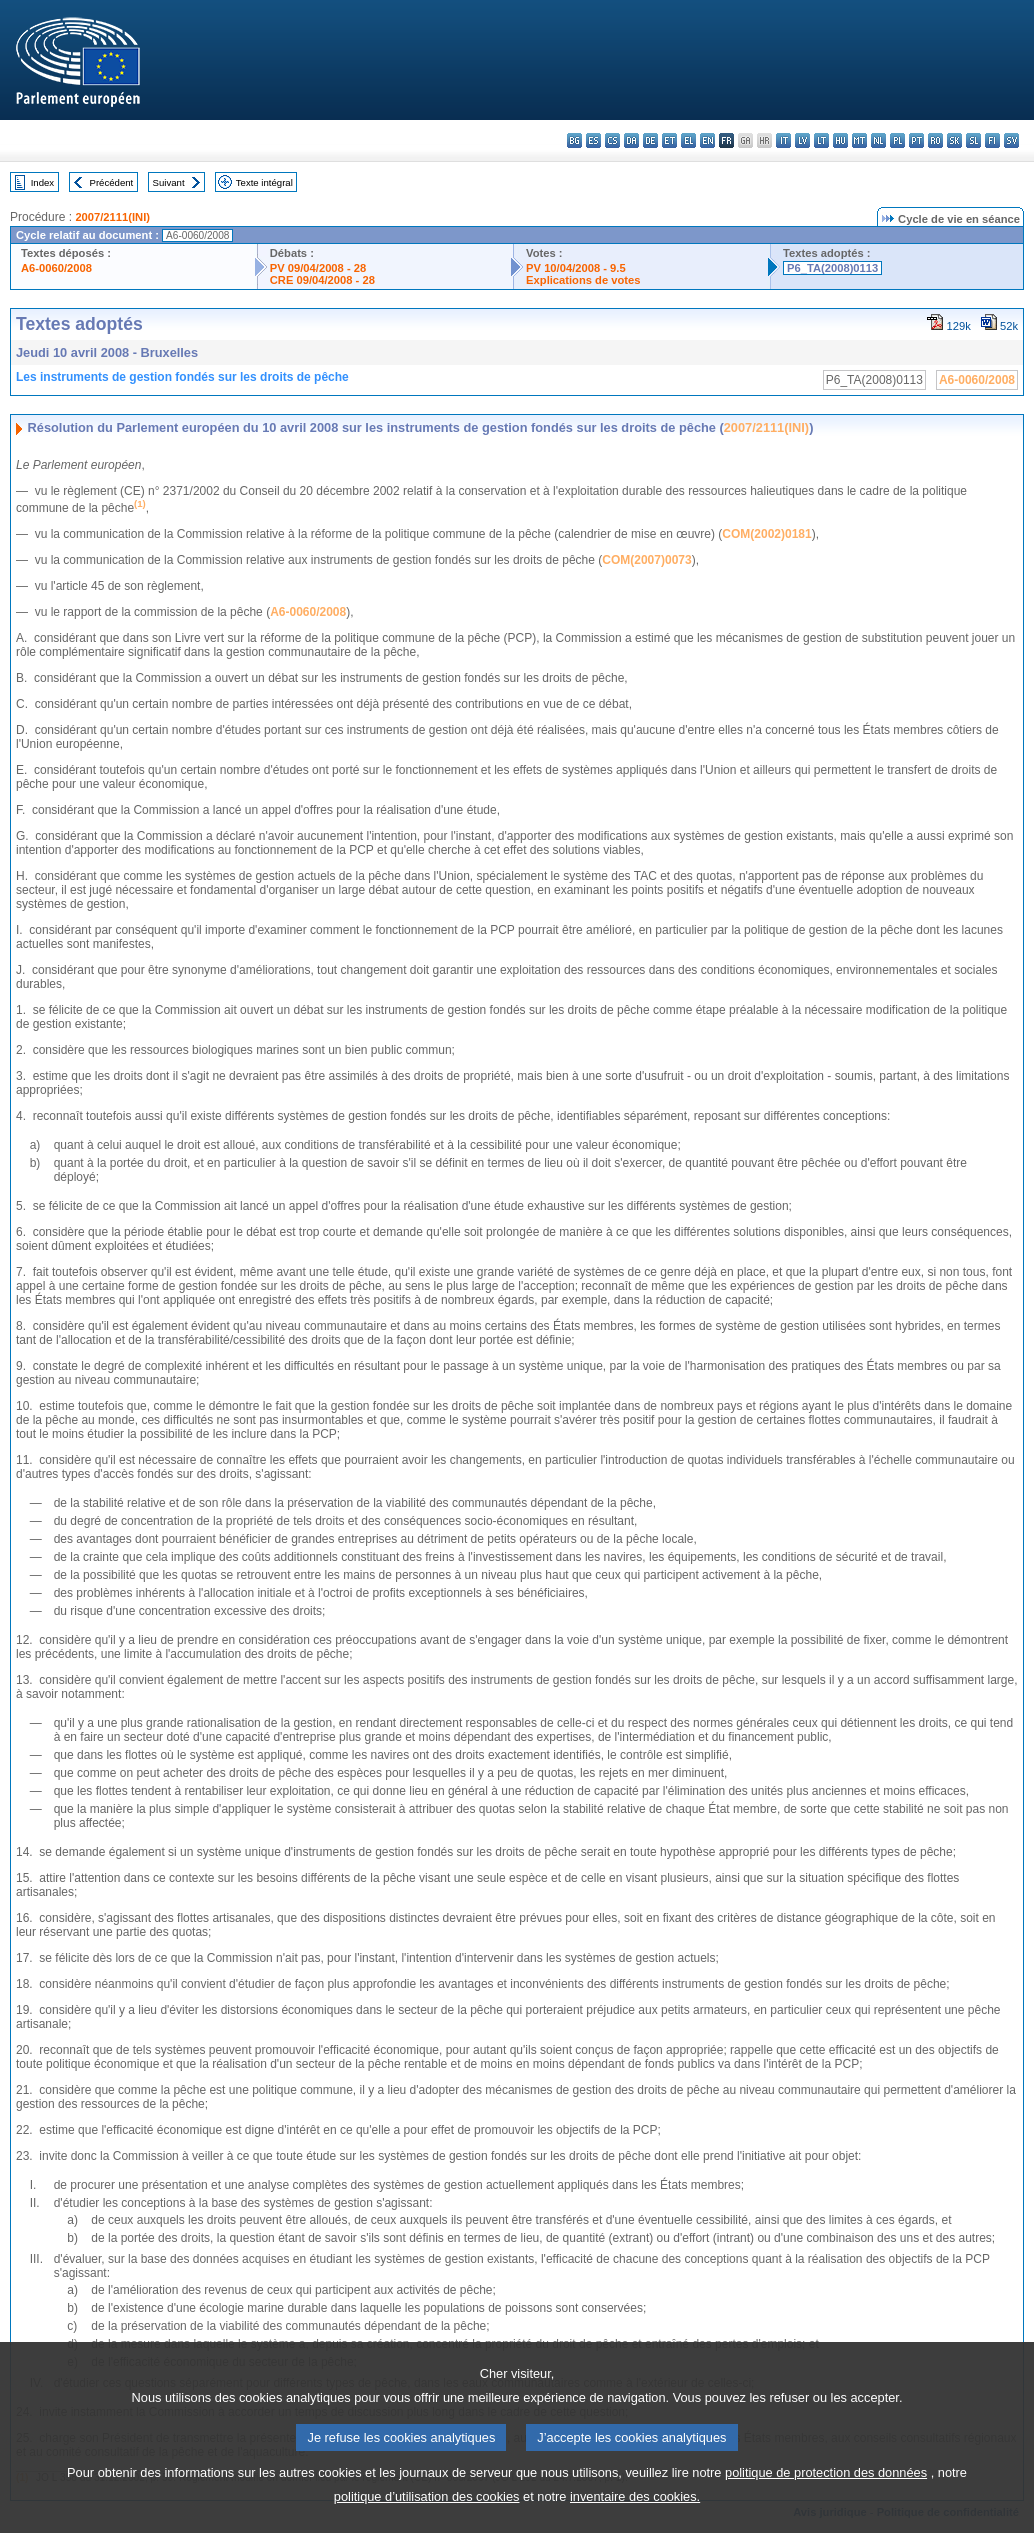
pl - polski (897, 140)
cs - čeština (612, 140)
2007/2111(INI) (112, 217)
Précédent (112, 182)
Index (42, 182)
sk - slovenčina (954, 140)
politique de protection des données (826, 2494)
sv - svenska (1011, 140)
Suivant (169, 182)
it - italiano (783, 140)
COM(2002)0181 (766, 534)
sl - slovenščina (973, 140)
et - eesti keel (669, 140)
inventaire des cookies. (635, 2518)
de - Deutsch (650, 140)
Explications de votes (583, 280)
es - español (593, 140)
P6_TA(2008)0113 (832, 268)
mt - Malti (859, 140)
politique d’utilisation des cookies (427, 2518)
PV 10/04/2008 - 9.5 (576, 268)
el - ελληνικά (688, 140)
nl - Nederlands (878, 140)
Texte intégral (264, 182)
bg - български (574, 140)
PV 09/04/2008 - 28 (318, 268)
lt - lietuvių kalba (821, 140)
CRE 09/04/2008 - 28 (322, 280)
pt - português (916, 140)
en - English (707, 140)
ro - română (935, 140)
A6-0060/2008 (56, 268)
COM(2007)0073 (646, 560)
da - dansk (631, 140)
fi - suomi (992, 140)
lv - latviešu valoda (802, 140)
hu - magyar (840, 140)
